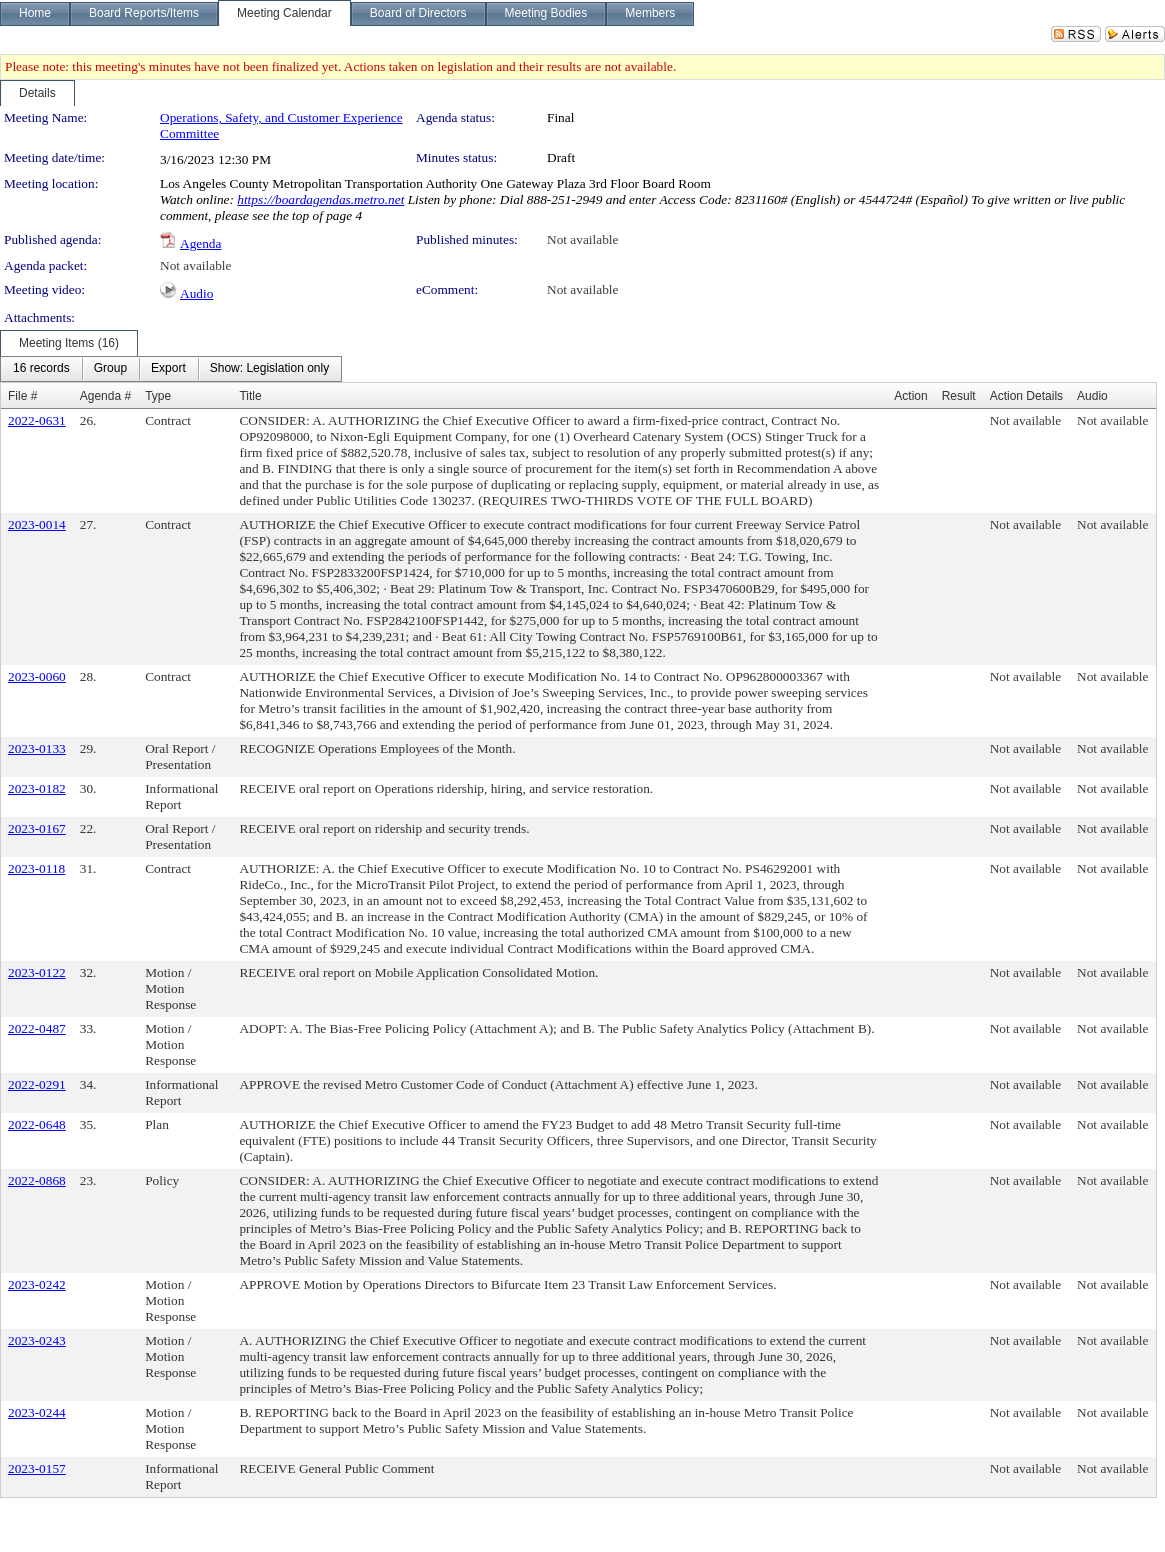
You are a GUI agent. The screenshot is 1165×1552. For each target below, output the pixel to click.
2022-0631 (37, 420)
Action (910, 396)
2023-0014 (37, 524)
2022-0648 (37, 1124)
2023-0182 (37, 788)
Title (250, 396)
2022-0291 (37, 1084)
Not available (582, 239)
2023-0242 (37, 1284)
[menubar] (171, 369)
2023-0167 (37, 828)
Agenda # (105, 396)
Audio (196, 293)
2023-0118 (36, 868)
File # (22, 396)
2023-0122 (37, 972)
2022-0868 (37, 1180)
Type (158, 396)
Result (959, 396)
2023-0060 (37, 676)
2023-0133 (37, 748)
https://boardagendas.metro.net (320, 199)
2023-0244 (37, 1412)
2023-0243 (37, 1340)
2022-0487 (37, 1028)
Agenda (200, 243)
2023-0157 (37, 1468)
